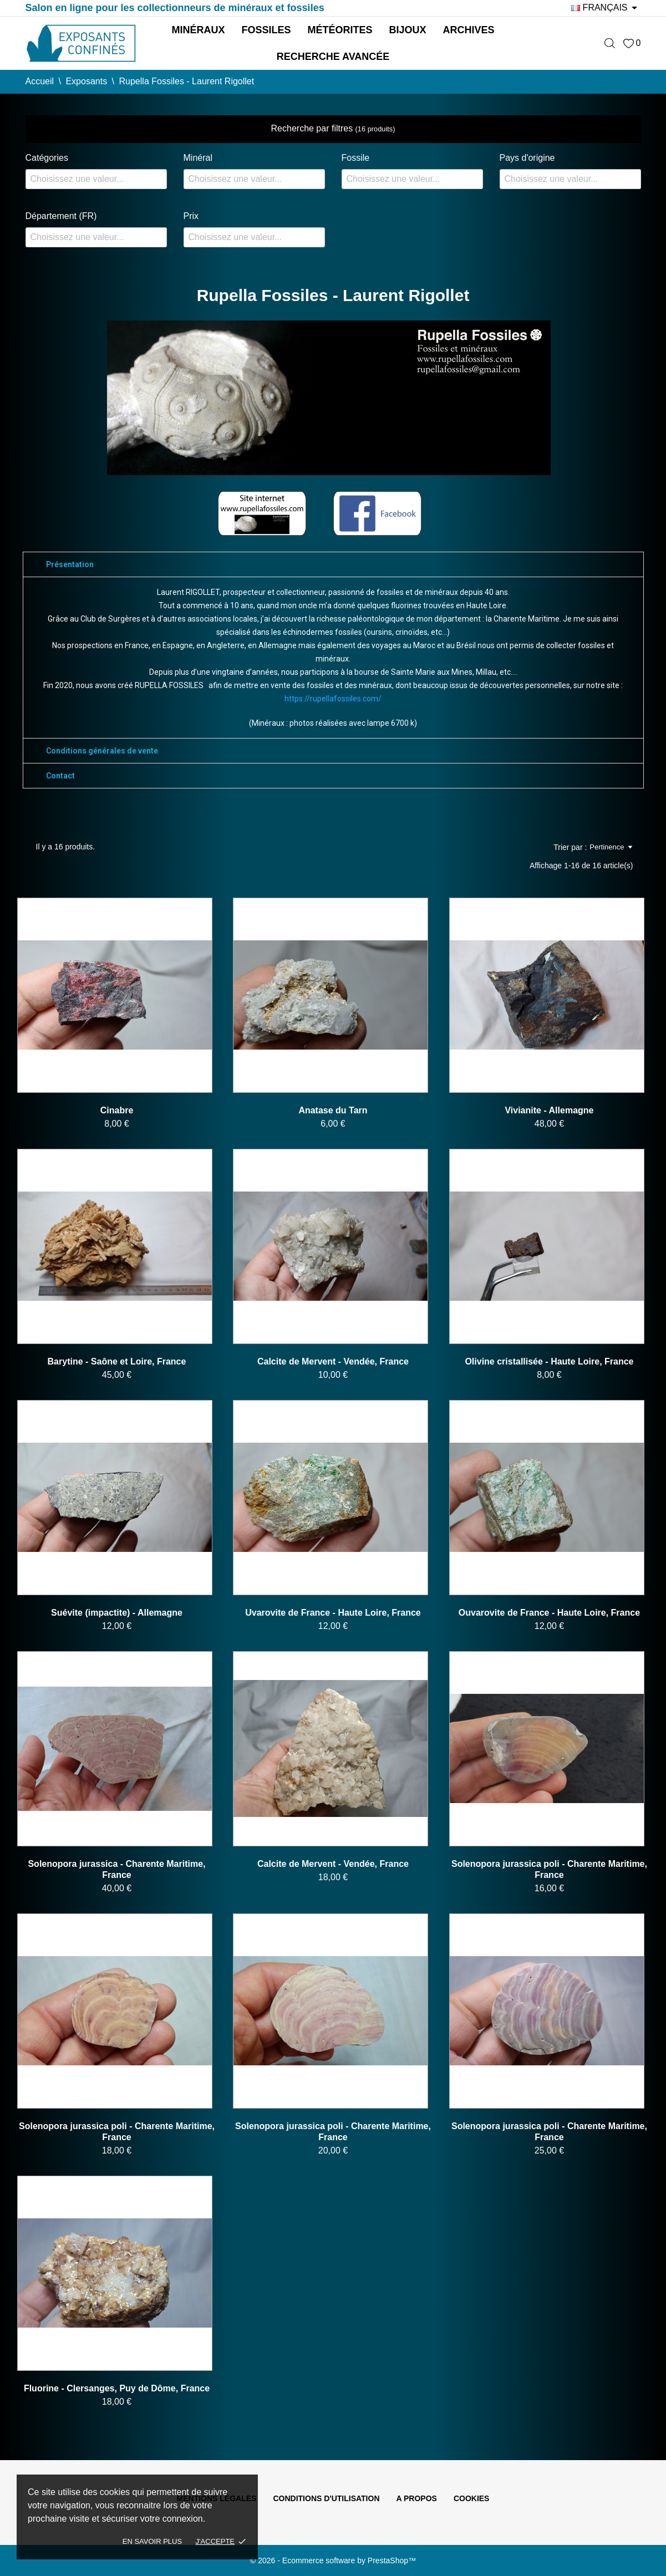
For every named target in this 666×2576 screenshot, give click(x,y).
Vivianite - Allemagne (549, 1110)
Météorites (339, 29)
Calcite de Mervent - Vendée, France (333, 1361)
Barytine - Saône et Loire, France (117, 1361)
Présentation (70, 564)
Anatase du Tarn (332, 1110)
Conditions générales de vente (102, 750)
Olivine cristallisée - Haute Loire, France (549, 1361)
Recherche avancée (333, 56)
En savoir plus (152, 2541)
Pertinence (610, 847)
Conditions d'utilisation (326, 2498)
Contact (60, 775)
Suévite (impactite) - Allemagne (116, 1612)
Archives (469, 29)
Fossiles (266, 29)
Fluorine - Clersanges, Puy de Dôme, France (117, 2388)
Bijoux (407, 29)
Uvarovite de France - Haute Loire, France (333, 1612)
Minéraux (198, 29)
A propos (416, 2498)
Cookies (472, 2498)
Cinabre (117, 1110)
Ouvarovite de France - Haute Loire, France (549, 1612)
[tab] (333, 564)
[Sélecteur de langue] (605, 7)
